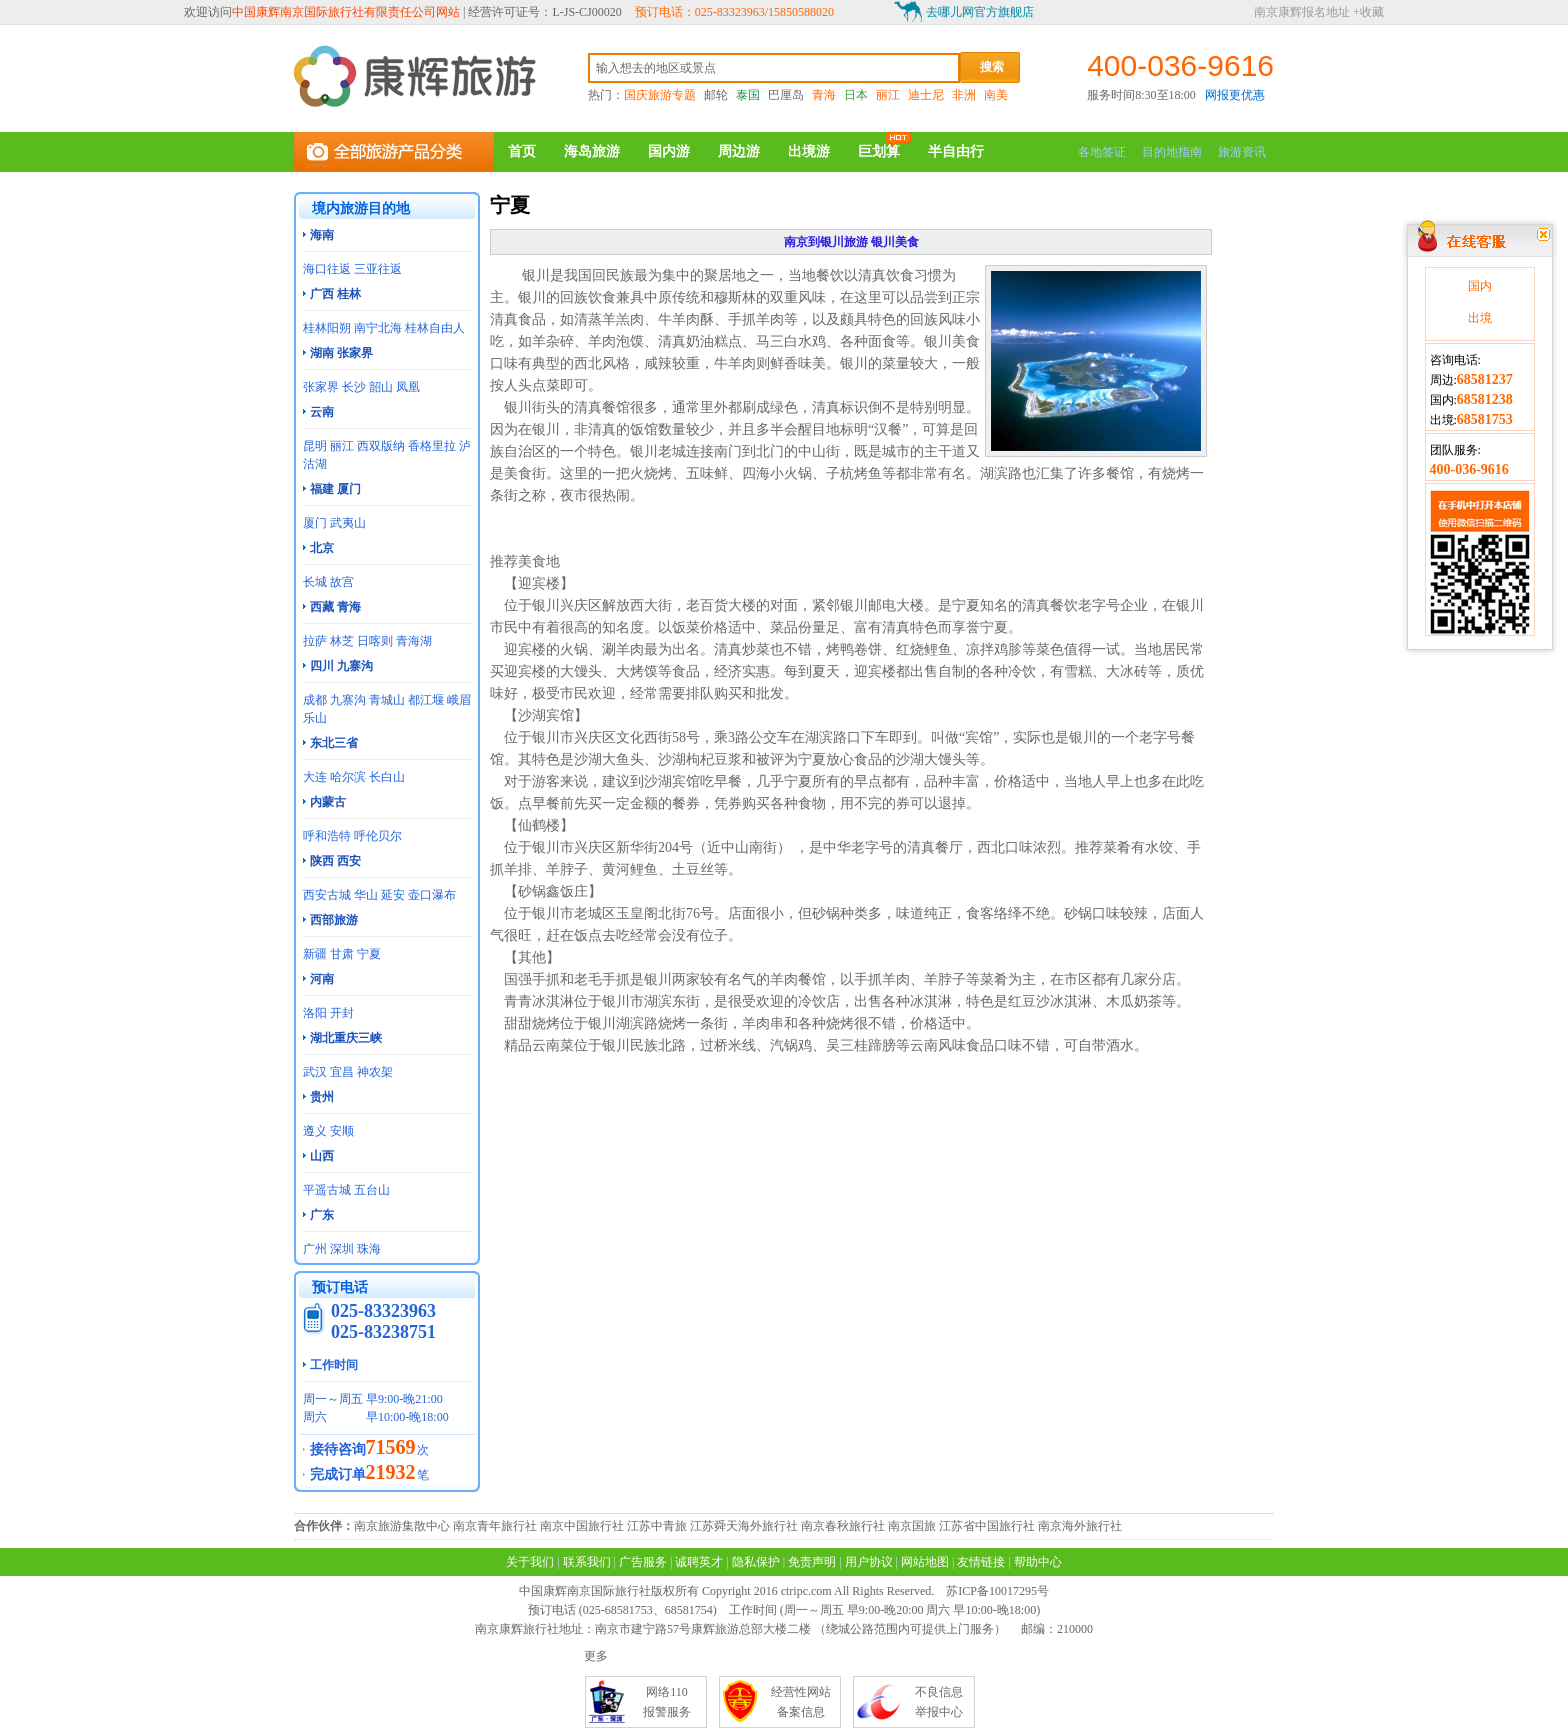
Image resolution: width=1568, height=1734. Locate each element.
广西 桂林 (335, 294)
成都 (315, 700)
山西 (322, 1156)
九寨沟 (348, 700)
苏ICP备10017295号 (997, 1591)
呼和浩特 (327, 836)
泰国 (748, 95)
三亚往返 (378, 269)
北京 (322, 548)
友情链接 (981, 1562)
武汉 (315, 1072)
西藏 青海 (335, 607)
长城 (315, 582)
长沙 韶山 (367, 387)
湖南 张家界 (341, 353)
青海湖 (414, 641)
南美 (996, 95)
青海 (824, 95)
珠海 (369, 1249)
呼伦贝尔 (378, 836)
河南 (322, 979)
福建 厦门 (335, 489)
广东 (322, 1215)
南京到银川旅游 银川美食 (851, 242)
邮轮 (716, 95)
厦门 (315, 523)
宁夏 (369, 954)
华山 (366, 895)
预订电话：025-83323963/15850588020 (734, 12)
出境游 (809, 151)
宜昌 (342, 1072)
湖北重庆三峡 (346, 1038)
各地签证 (1102, 152)
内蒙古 (328, 802)
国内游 (669, 151)
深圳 (342, 1249)
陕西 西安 (335, 861)
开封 (342, 1013)
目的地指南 (1172, 152)
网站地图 (925, 1562)
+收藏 (1368, 12)
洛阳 (315, 1013)
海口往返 (327, 269)
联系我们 (587, 1562)
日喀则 (375, 641)
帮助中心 (1038, 1562)
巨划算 (879, 151)
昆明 (315, 446)
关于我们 (530, 1562)
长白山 (387, 777)
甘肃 (342, 954)
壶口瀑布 (432, 895)
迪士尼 (926, 95)
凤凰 (408, 387)
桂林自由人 (435, 328)
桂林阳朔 (327, 328)
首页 (522, 151)
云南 (322, 412)
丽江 (888, 95)
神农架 (375, 1072)
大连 (315, 777)
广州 (315, 1249)
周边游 (739, 151)
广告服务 (643, 1562)
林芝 (342, 641)
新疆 (315, 954)
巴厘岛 (786, 95)
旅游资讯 (1242, 152)
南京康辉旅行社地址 (529, 1629)
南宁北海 (378, 328)
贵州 (322, 1097)
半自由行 (956, 151)
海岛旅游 (592, 151)
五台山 (372, 1190)
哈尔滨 (348, 777)
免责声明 (812, 1562)
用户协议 (869, 1562)
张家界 (321, 387)
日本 (856, 95)
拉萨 (315, 641)
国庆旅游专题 (660, 95)
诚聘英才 (699, 1562)
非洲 (964, 95)
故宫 (342, 582)
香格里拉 (432, 446)
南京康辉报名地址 (1302, 12)
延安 (393, 895)
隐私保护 (756, 1562)
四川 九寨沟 (341, 666)
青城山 (387, 700)
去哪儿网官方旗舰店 (980, 12)
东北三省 (334, 743)
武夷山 (348, 523)
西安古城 (327, 895)
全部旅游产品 (394, 152)
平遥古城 (327, 1190)
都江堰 (426, 700)
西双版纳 (381, 446)
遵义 (315, 1131)
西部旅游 (334, 920)
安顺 (342, 1131)
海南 (322, 235)
